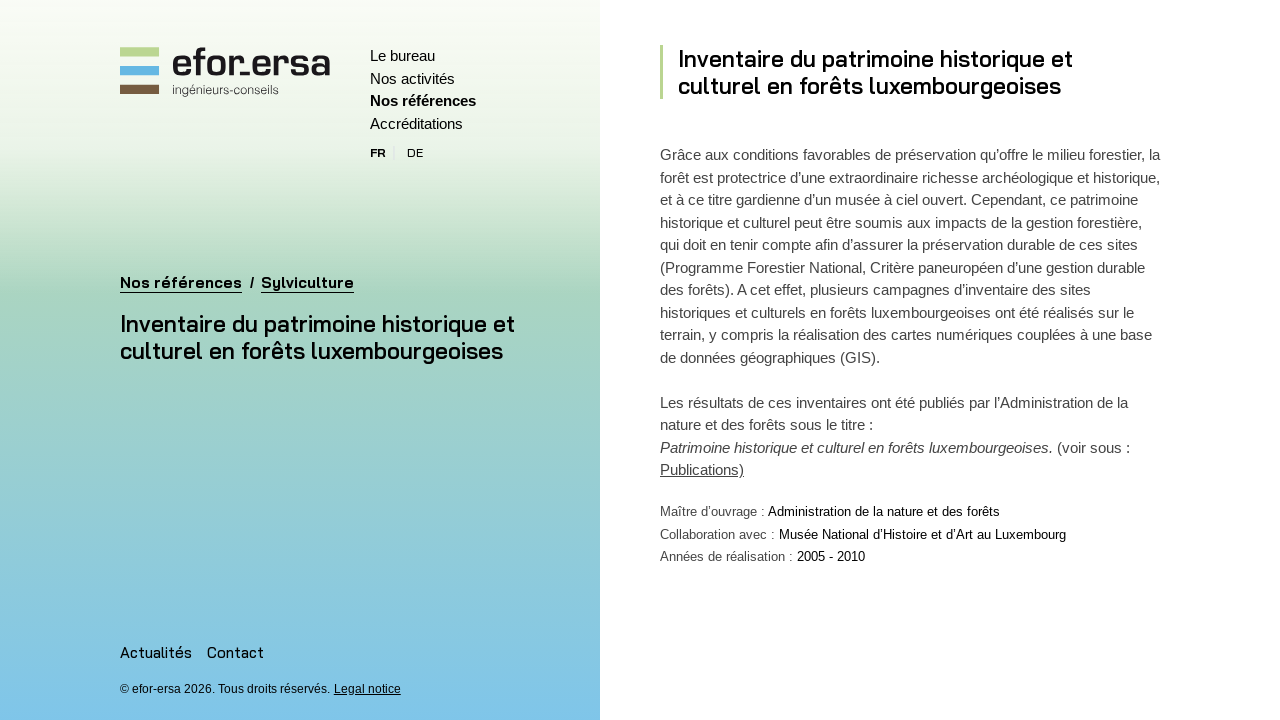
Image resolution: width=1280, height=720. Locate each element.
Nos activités (412, 78)
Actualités (156, 652)
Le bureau (402, 55)
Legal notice (367, 689)
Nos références (423, 100)
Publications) (702, 469)
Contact (235, 652)
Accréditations (416, 123)
